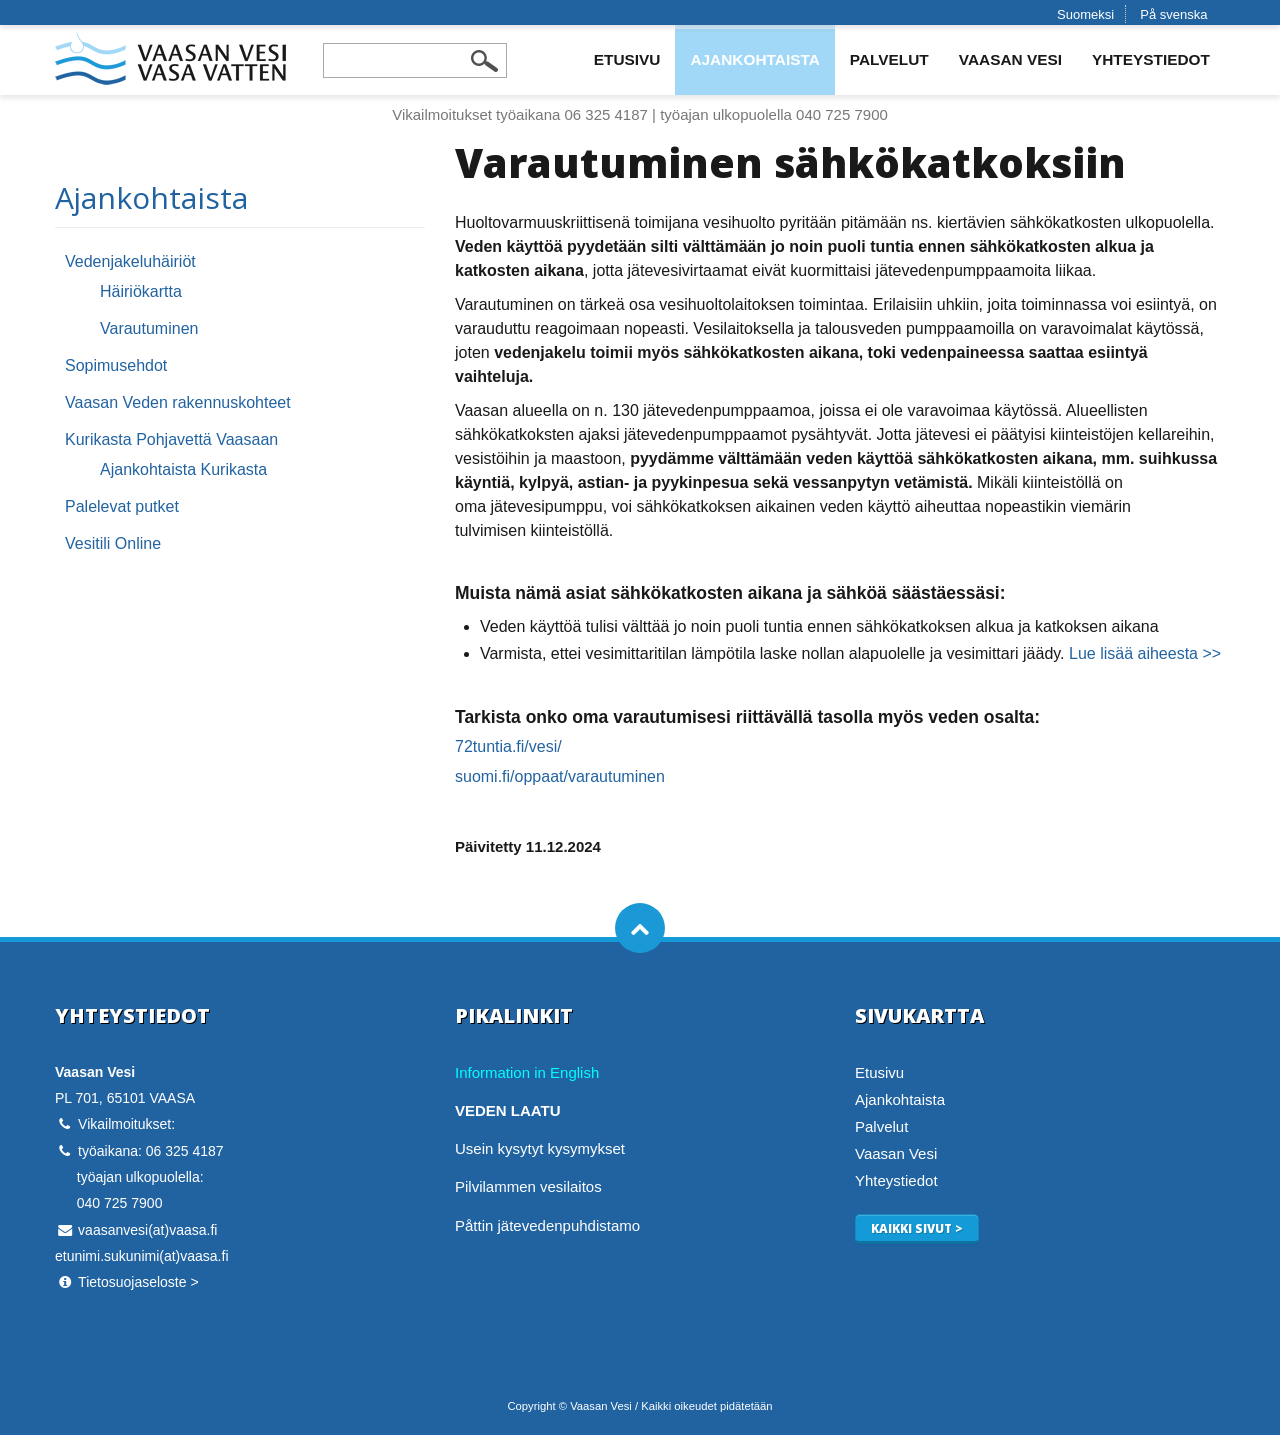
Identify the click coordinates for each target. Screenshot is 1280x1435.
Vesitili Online (113, 543)
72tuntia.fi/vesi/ (508, 746)
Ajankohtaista (754, 59)
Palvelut (889, 59)
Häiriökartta (141, 291)
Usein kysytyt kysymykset (540, 1148)
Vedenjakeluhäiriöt (130, 261)
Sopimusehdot (116, 365)
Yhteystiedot (1151, 59)
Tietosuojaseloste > (138, 1282)
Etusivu (627, 59)
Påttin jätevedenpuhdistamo (547, 1225)
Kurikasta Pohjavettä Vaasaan (171, 439)
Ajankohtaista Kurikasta (183, 469)
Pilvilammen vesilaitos (528, 1186)
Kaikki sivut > (917, 1228)
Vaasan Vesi (1010, 59)
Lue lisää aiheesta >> (1145, 653)
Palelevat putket (122, 506)
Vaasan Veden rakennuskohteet (178, 402)
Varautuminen (149, 328)
